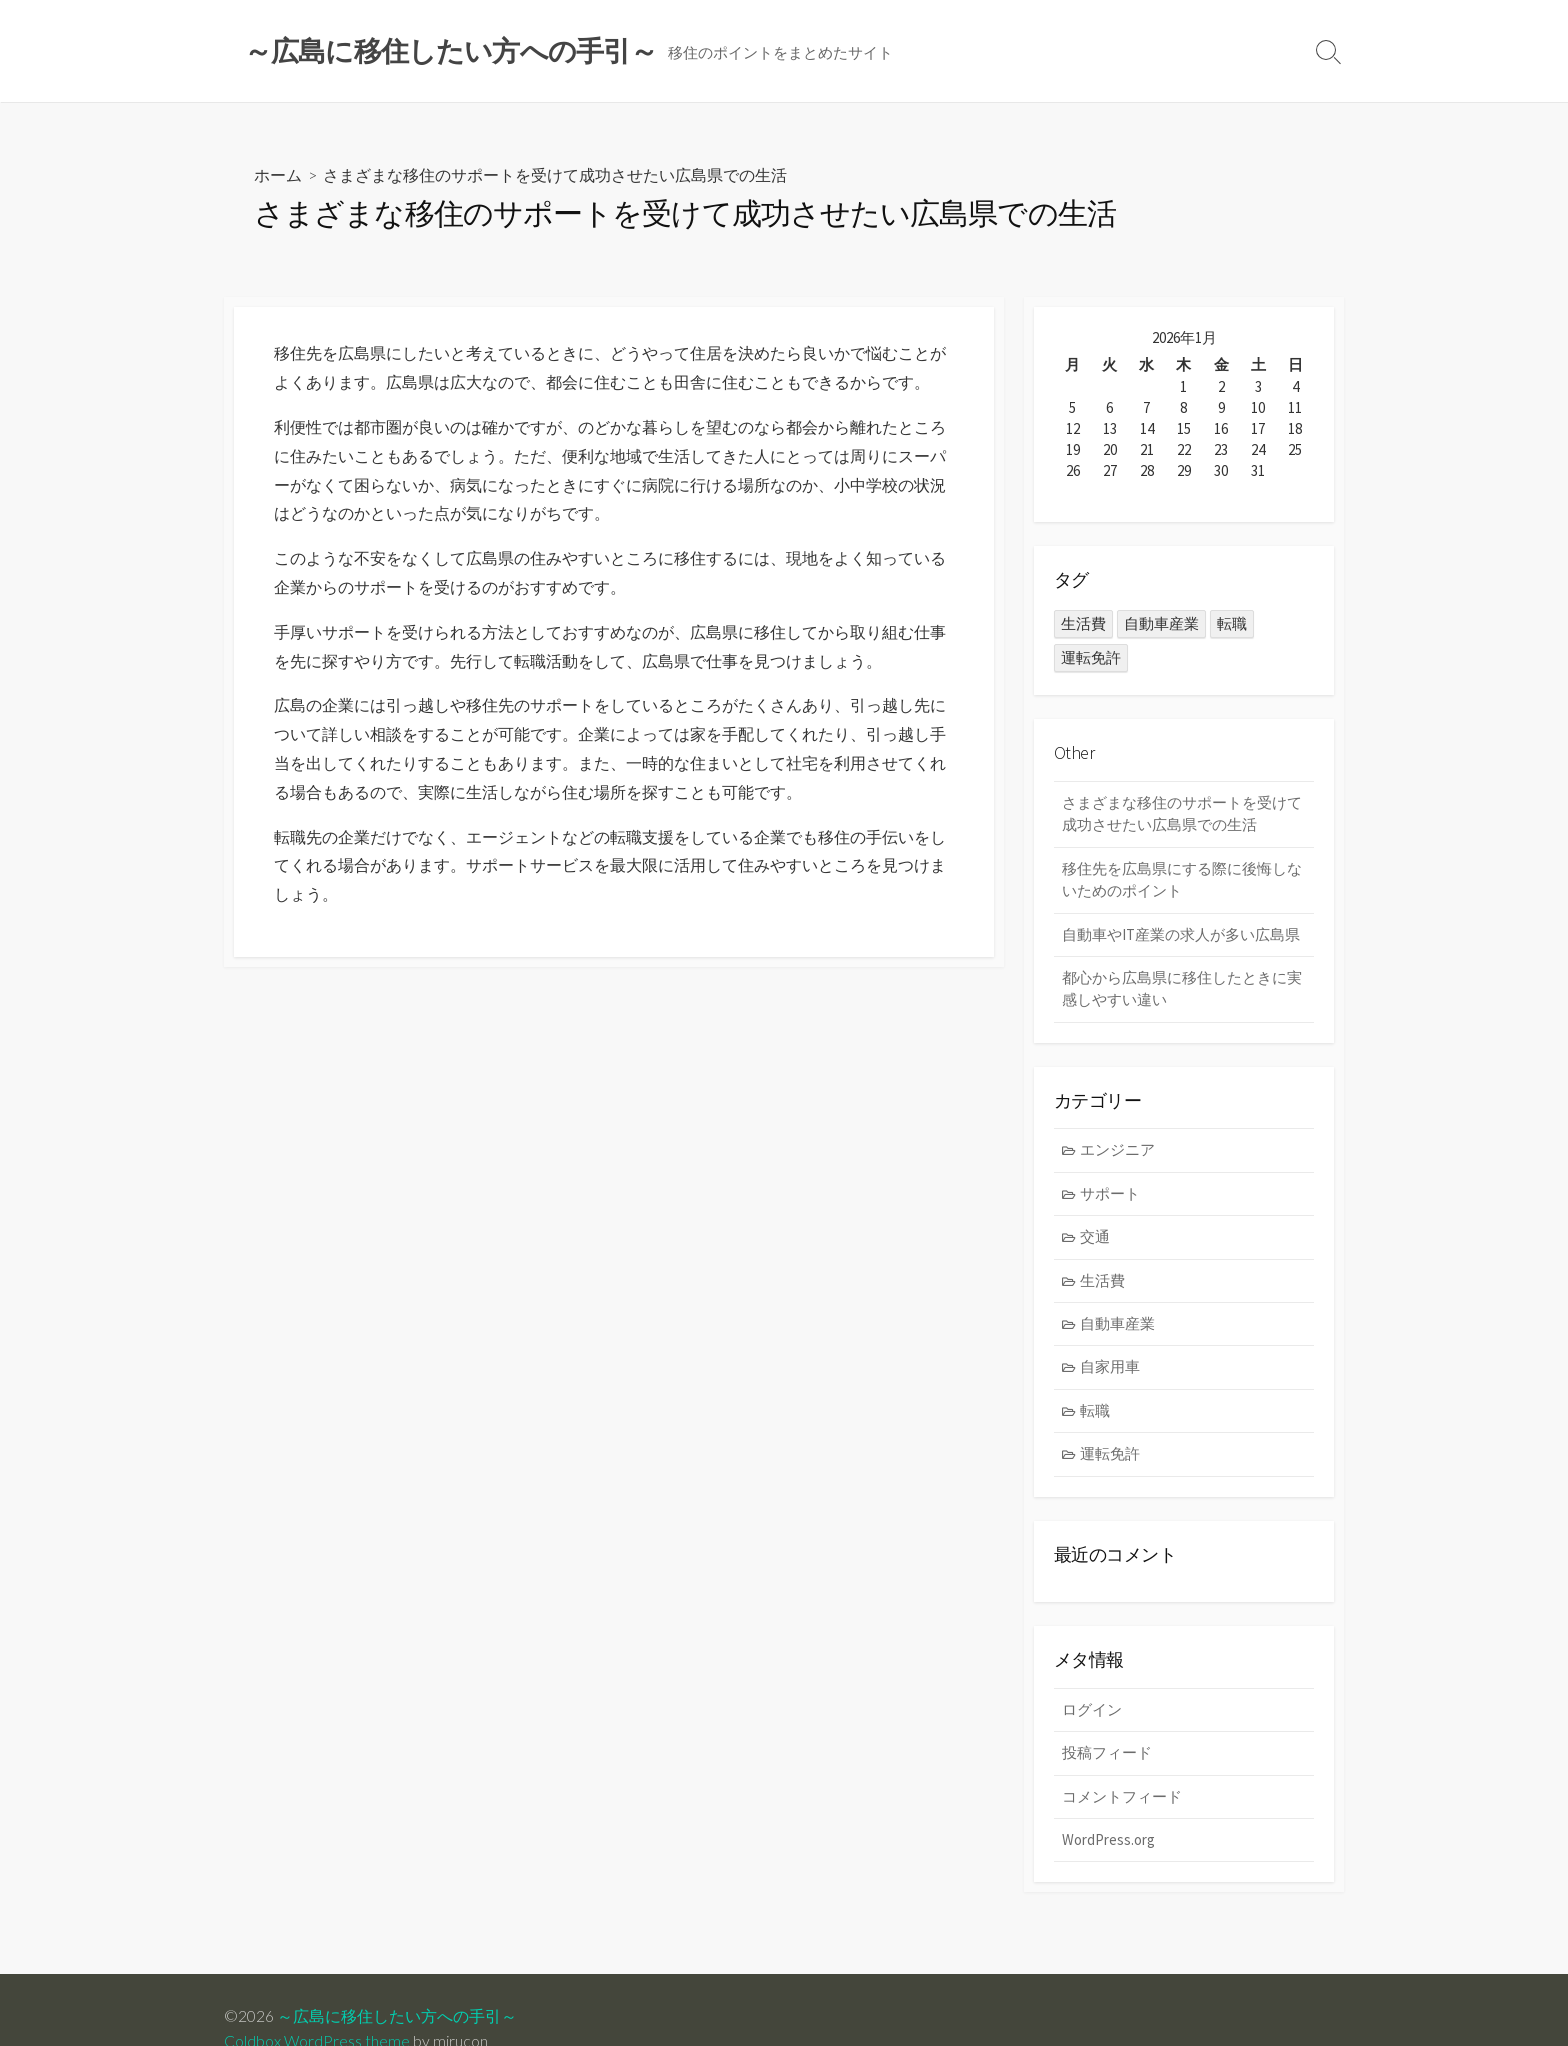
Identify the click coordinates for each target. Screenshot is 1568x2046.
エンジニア (1118, 1151)
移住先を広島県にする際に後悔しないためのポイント (1182, 880)
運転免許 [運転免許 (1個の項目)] (1091, 658)
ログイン (1092, 1711)
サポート (1111, 1194)
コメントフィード (1122, 1798)
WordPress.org (1108, 1842)
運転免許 (1111, 1456)
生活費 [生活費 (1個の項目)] (1083, 624)
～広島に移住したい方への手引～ (397, 2016)
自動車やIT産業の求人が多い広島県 (1181, 934)
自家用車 (1111, 1368)
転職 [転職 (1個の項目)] (1232, 624)
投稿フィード (1107, 1755)
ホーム (278, 175)
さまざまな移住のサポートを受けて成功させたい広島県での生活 (1182, 814)
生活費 (1103, 1281)
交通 (1096, 1238)
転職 (1096, 1412)
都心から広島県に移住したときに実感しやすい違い (1182, 990)
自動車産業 (1118, 1325)
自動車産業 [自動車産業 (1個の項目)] (1161, 624)
